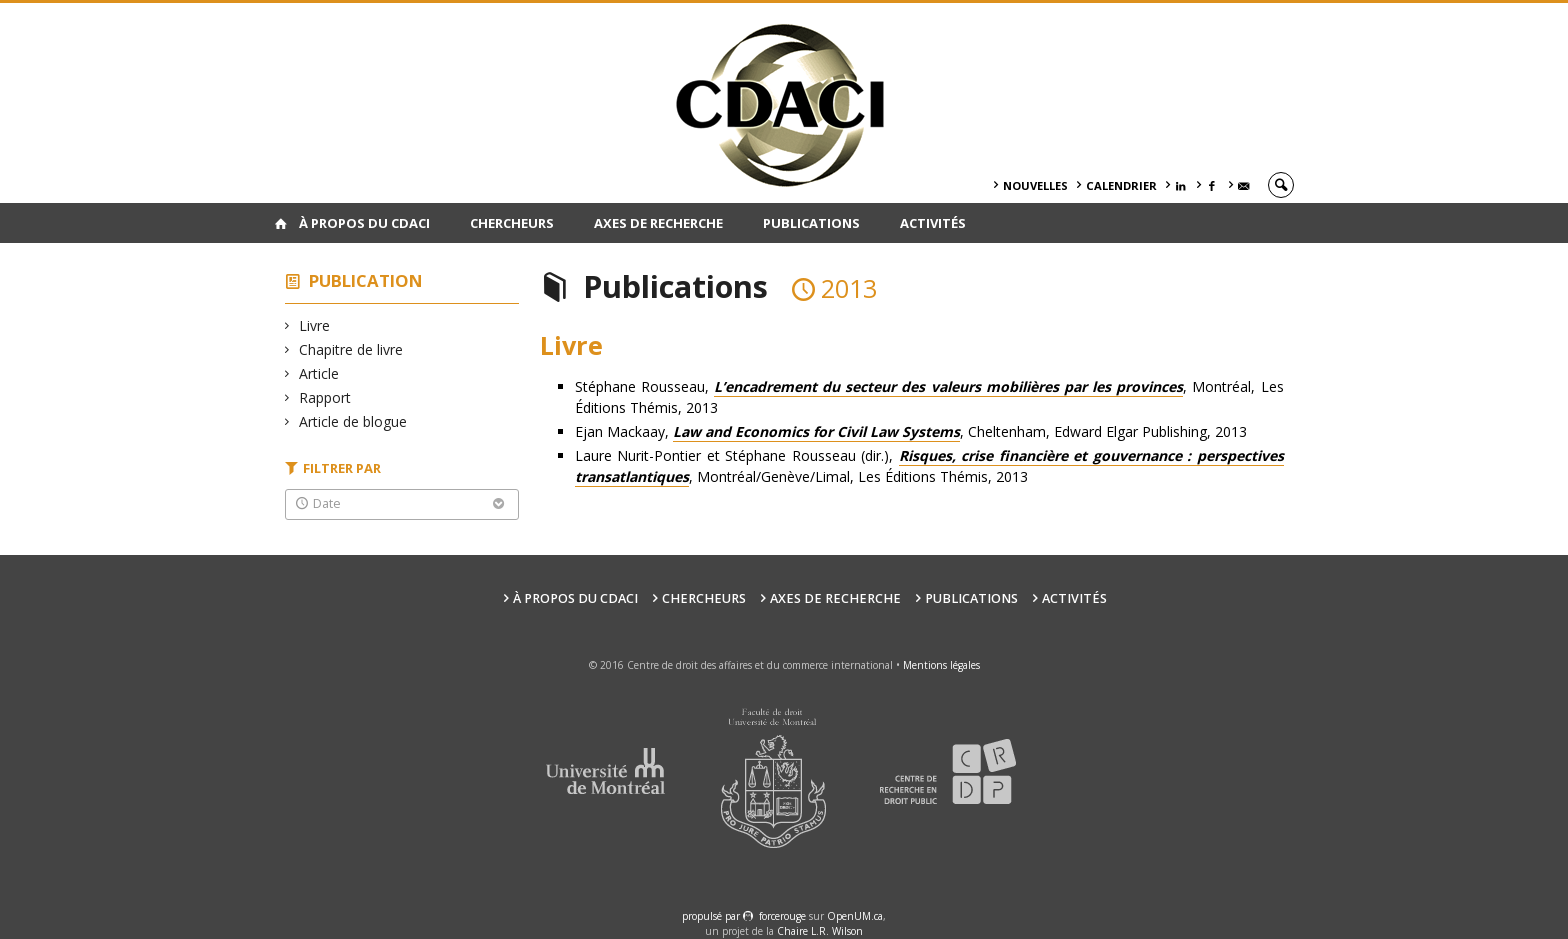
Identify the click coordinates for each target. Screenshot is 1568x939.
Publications (811, 223)
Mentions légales (941, 665)
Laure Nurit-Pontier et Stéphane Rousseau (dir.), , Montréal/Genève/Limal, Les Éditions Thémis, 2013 (929, 466)
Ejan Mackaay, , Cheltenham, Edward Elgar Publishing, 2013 (911, 432)
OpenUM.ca (855, 916)
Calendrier (1121, 185)
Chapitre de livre (351, 349)
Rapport (325, 397)
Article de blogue (353, 421)
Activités (933, 223)
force (782, 916)
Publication (366, 280)
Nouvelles (1035, 185)
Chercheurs (512, 223)
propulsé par (712, 916)
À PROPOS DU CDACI (364, 223)
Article (319, 373)
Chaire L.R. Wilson (820, 931)
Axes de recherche (658, 223)
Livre (315, 325)
